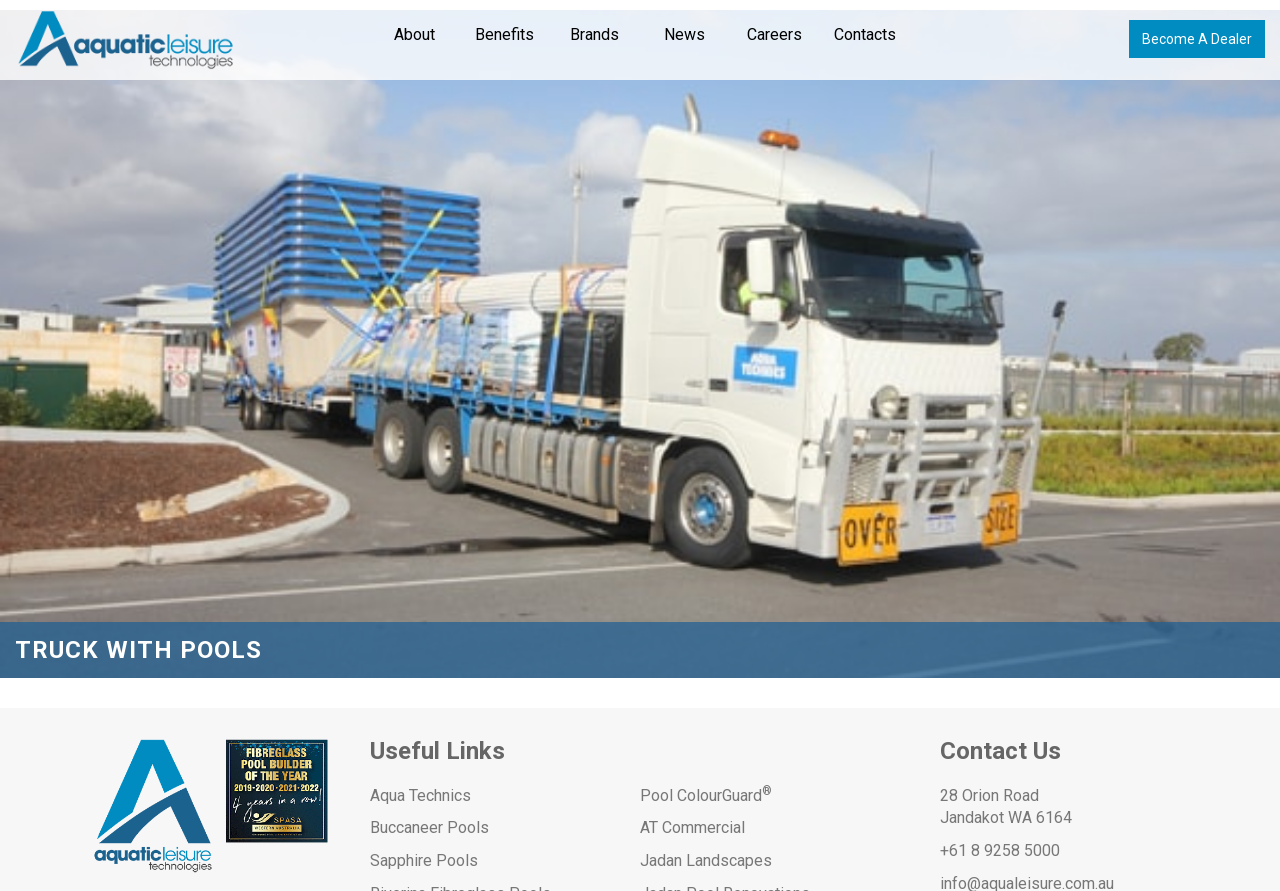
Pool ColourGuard (706, 795)
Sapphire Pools (424, 860)
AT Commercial (692, 827)
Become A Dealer (1197, 39)
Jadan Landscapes (706, 860)
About (414, 34)
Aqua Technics (420, 795)
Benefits (504, 34)
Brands (594, 34)
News (684, 34)
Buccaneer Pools (429, 827)
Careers (774, 34)
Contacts (865, 34)
